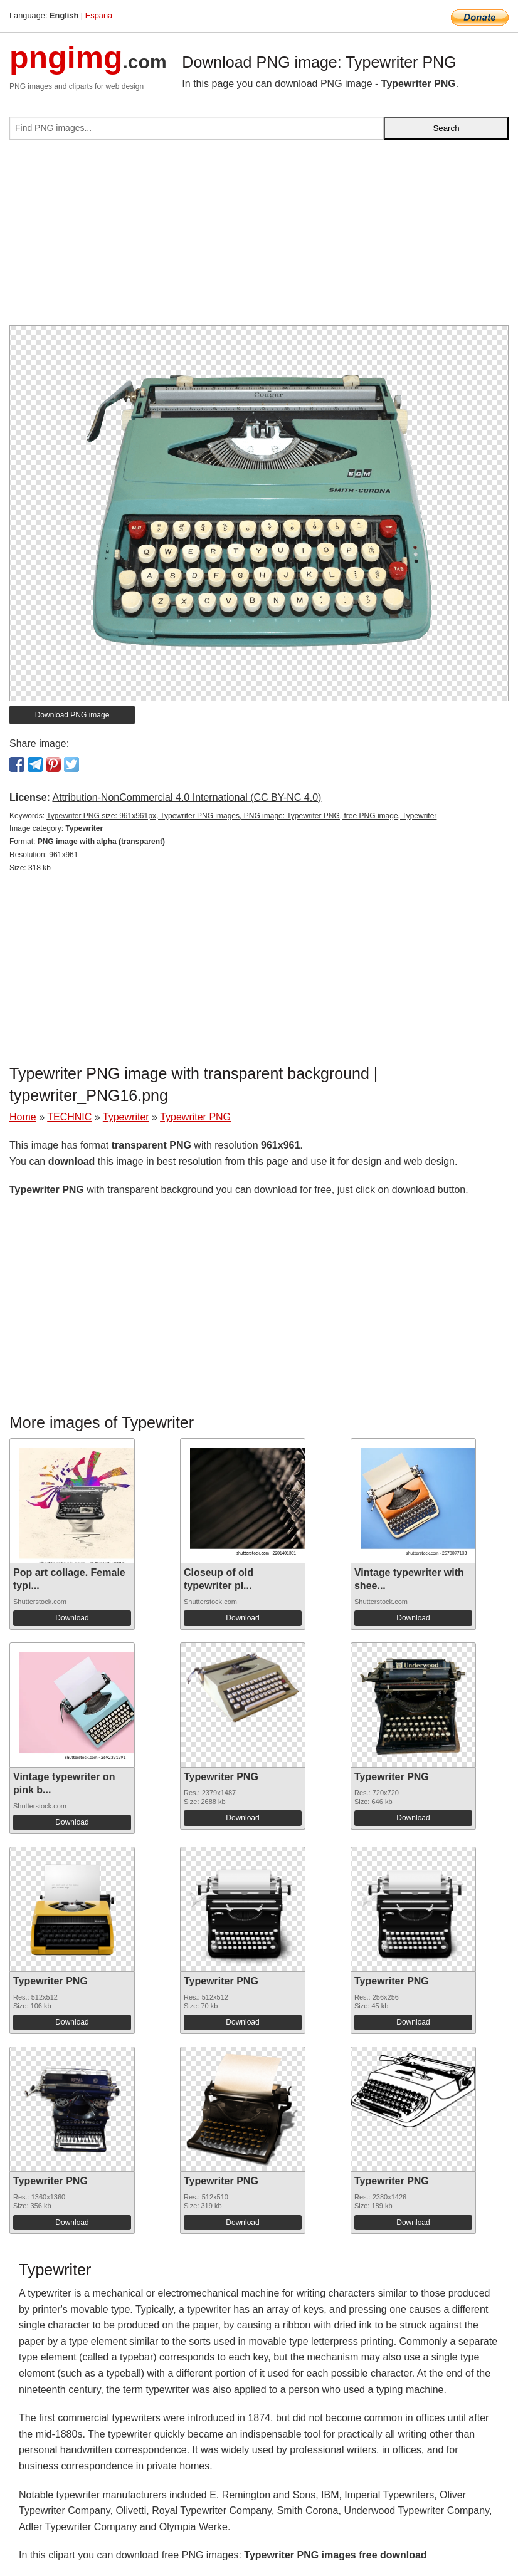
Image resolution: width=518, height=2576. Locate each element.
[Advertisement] (259, 237)
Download (71, 1618)
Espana (98, 15)
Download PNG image (72, 715)
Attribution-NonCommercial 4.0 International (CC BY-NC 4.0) (186, 797)
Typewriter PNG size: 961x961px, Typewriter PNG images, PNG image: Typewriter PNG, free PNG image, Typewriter (241, 815)
